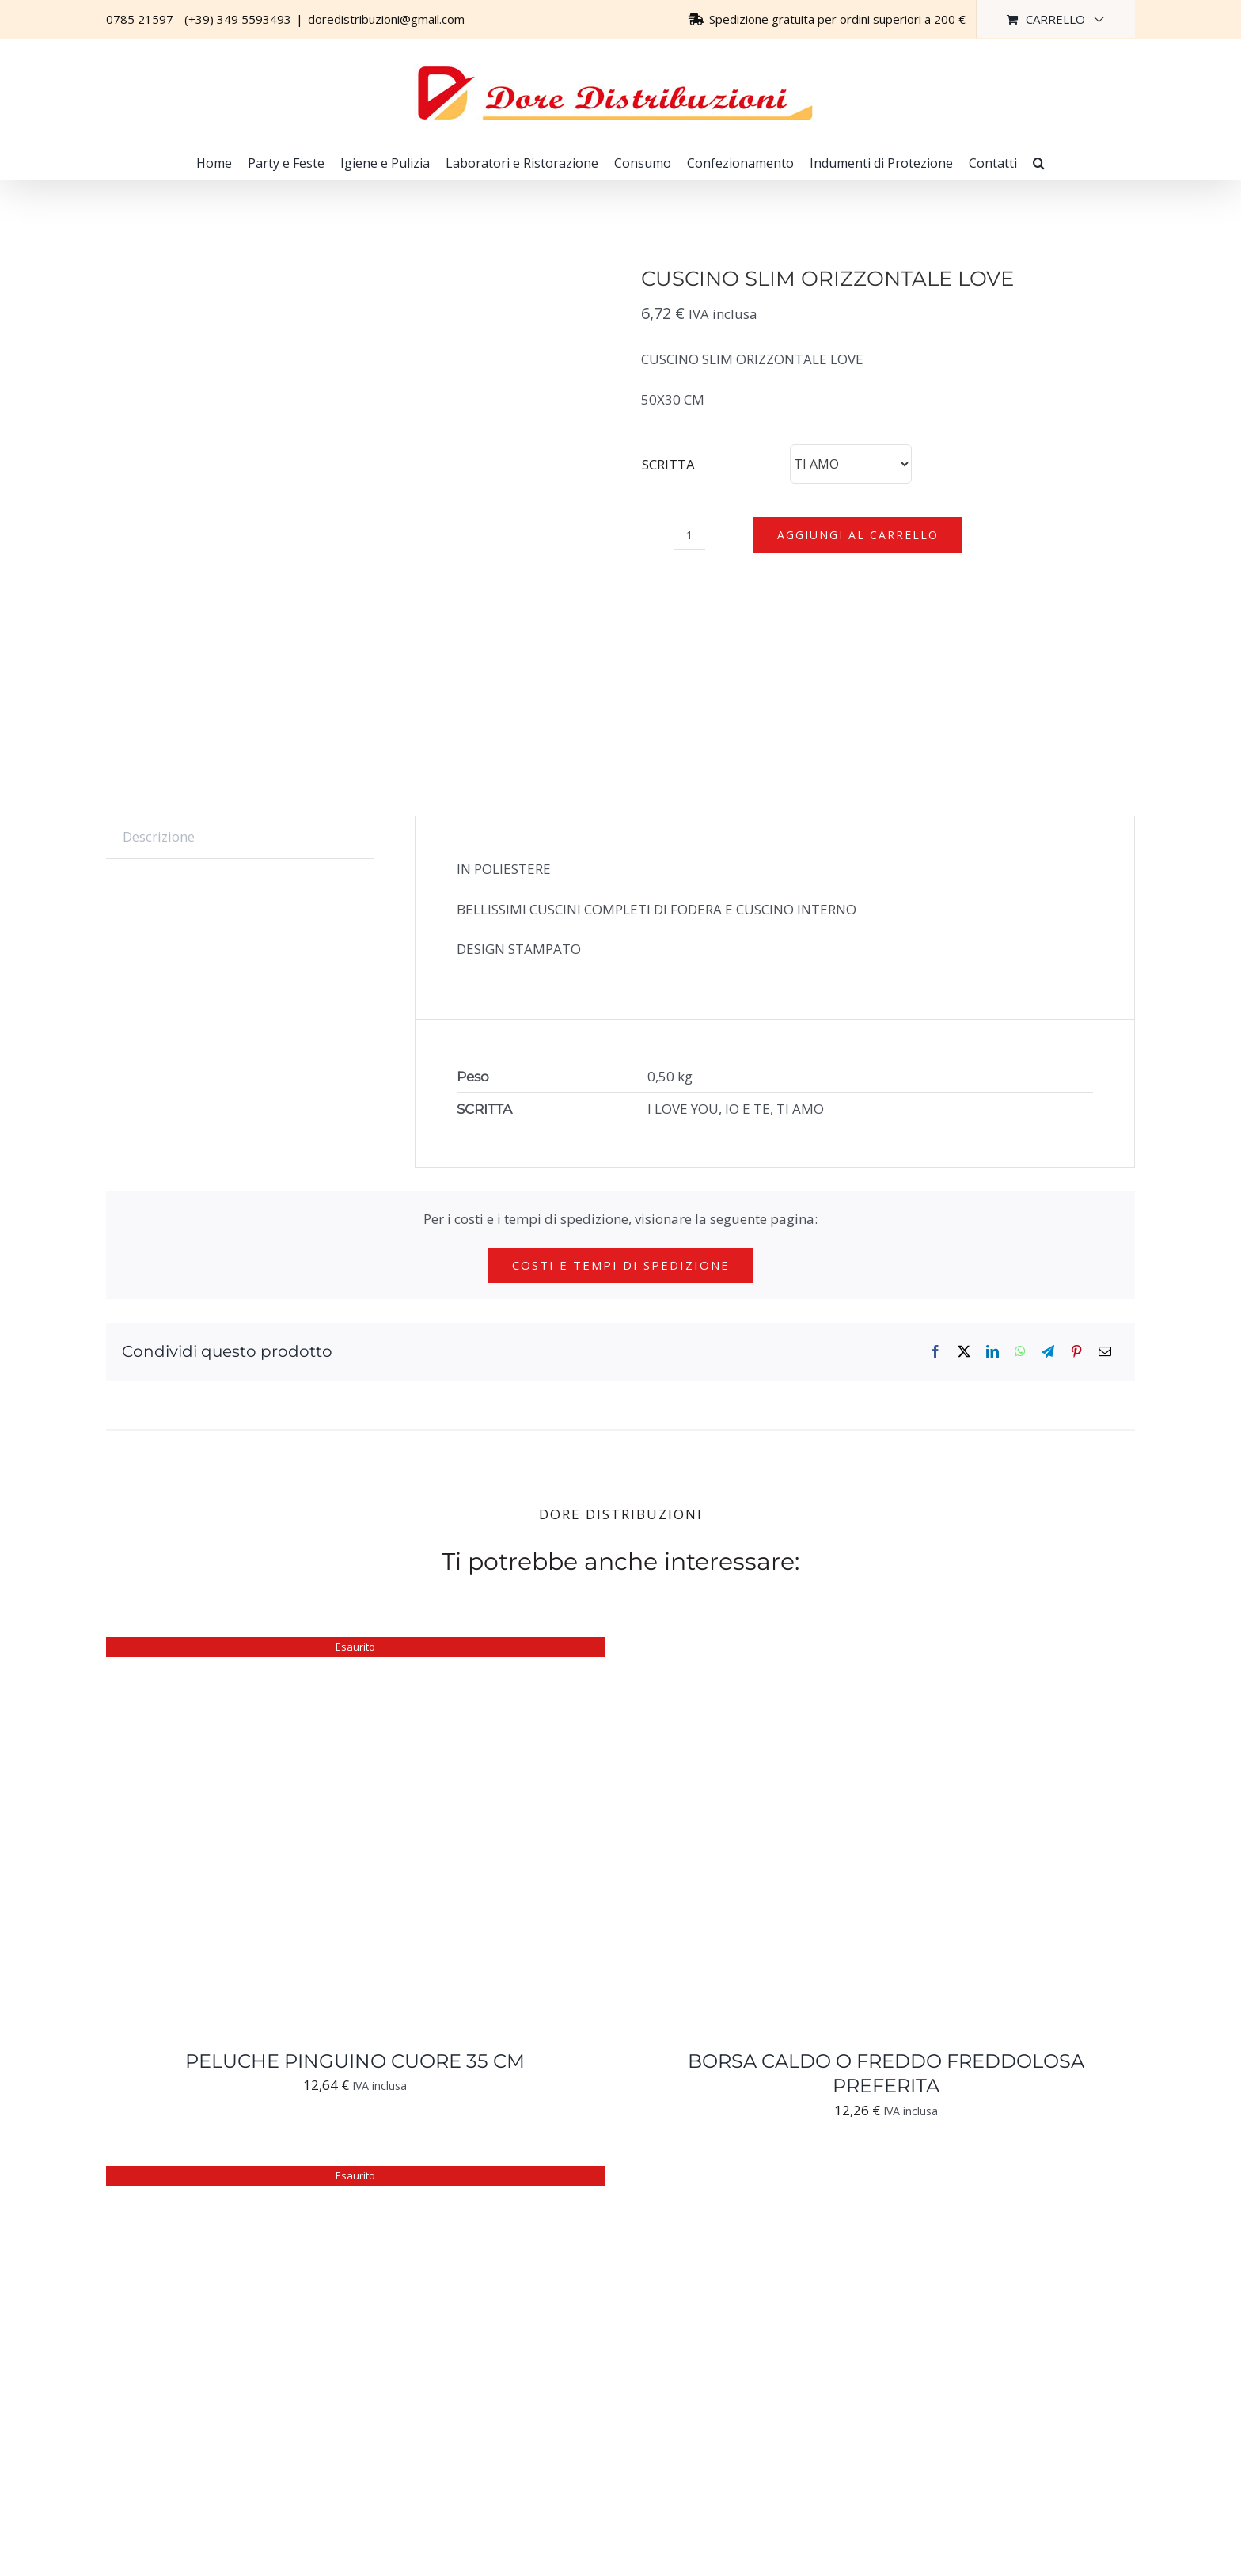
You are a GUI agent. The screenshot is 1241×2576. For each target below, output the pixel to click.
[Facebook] (935, 1351)
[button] (1039, 163)
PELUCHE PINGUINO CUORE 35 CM (355, 2061)
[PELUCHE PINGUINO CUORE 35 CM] (304, 1648)
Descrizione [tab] (159, 836)
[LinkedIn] (992, 1351)
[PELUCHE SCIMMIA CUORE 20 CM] (304, 2177)
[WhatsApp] (1020, 1351)
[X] (964, 1351)
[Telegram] (1048, 1351)
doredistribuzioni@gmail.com (386, 19)
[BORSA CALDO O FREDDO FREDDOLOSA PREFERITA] (834, 1648)
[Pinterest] (1076, 1351)
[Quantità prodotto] (689, 534)
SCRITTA (668, 464)
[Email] (1105, 1351)
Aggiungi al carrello (858, 534)
